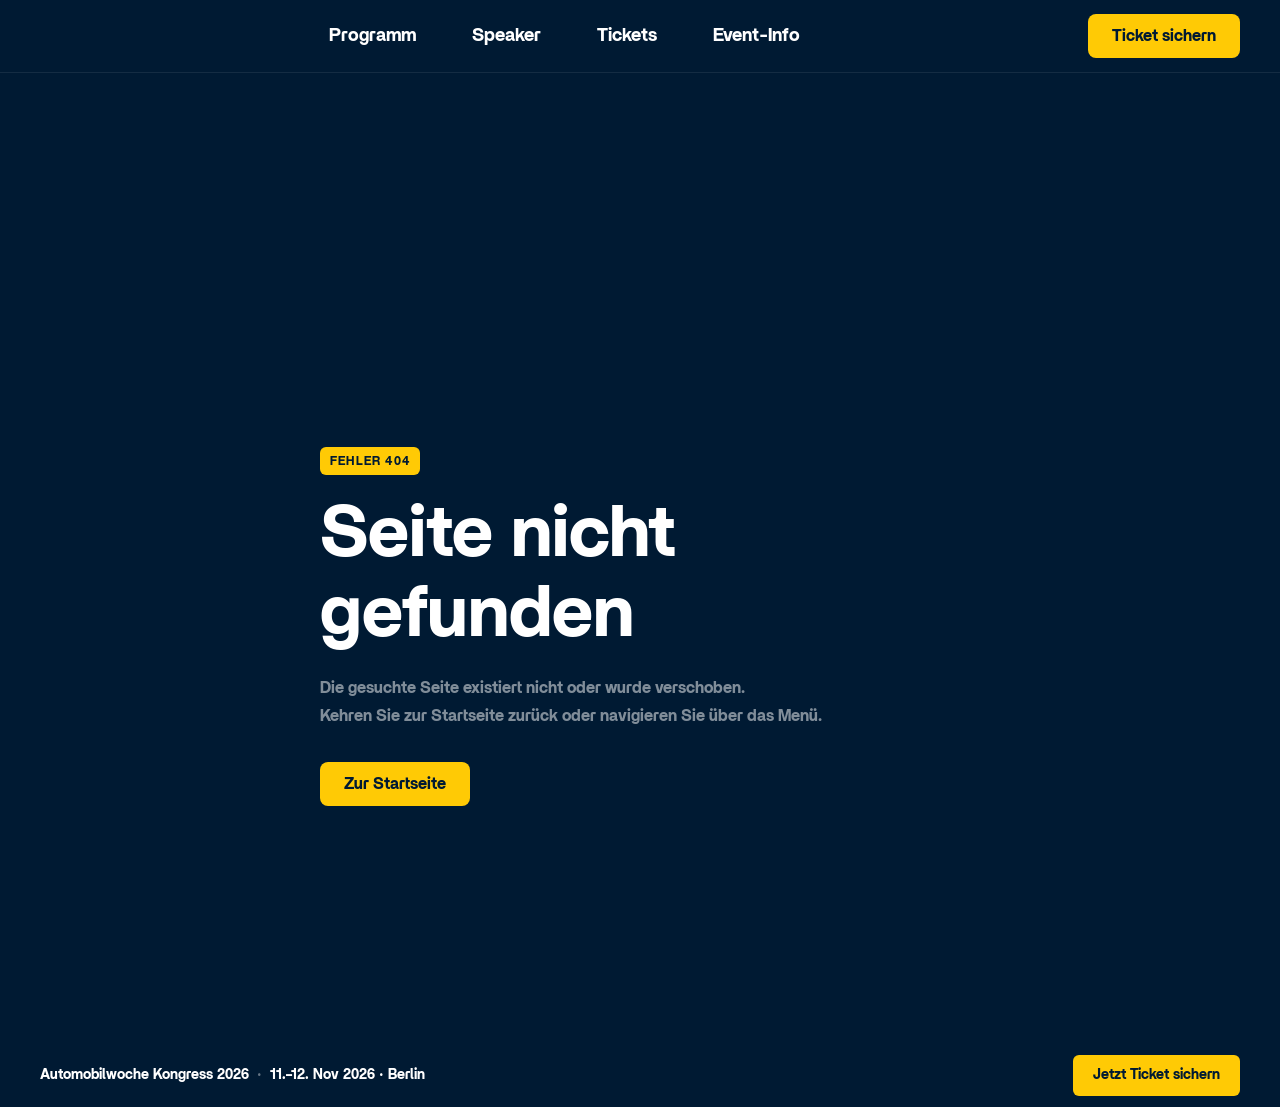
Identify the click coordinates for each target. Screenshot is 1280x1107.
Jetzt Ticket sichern (1156, 1075)
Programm (372, 36)
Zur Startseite (395, 784)
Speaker (506, 36)
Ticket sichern (1164, 36)
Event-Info (756, 36)
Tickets (627, 36)
